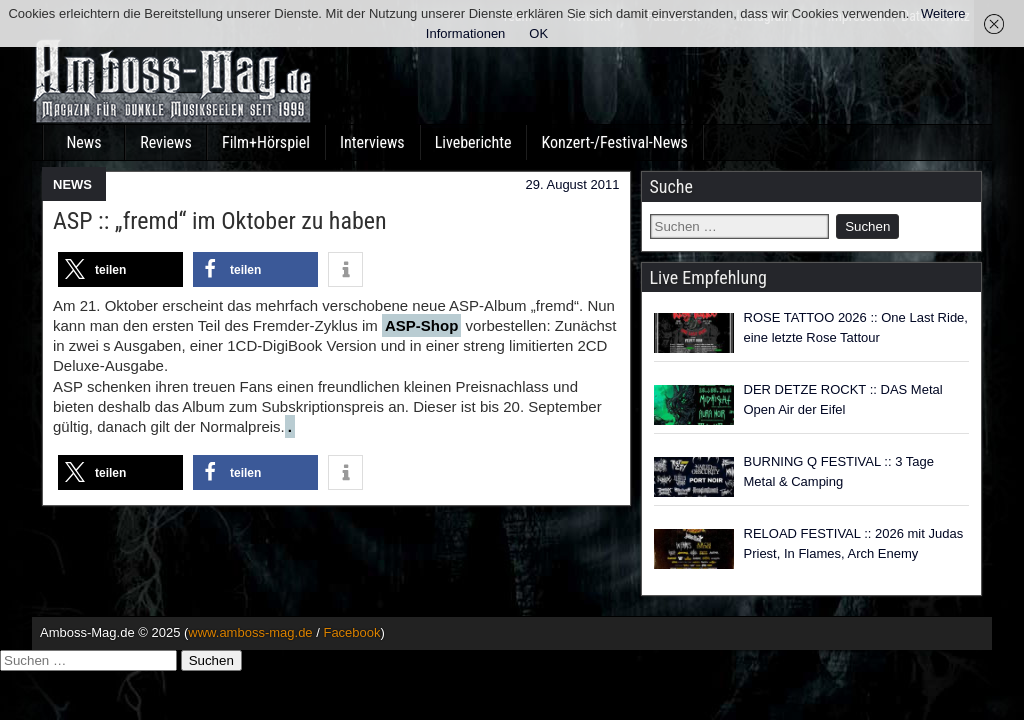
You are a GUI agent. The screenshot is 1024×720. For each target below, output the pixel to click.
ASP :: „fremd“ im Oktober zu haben (220, 221)
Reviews (166, 142)
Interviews (372, 142)
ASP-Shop (421, 325)
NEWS (72, 184)
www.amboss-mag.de (250, 632)
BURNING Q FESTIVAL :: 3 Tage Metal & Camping (839, 471)
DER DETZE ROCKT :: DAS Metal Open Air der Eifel (843, 399)
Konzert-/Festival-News (614, 142)
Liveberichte (473, 142)
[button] (120, 269)
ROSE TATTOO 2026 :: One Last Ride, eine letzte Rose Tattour (856, 327)
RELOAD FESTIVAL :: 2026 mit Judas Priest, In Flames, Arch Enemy (854, 543)
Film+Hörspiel (266, 142)
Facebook (351, 632)
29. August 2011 (573, 184)
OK (538, 33)
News (83, 142)
